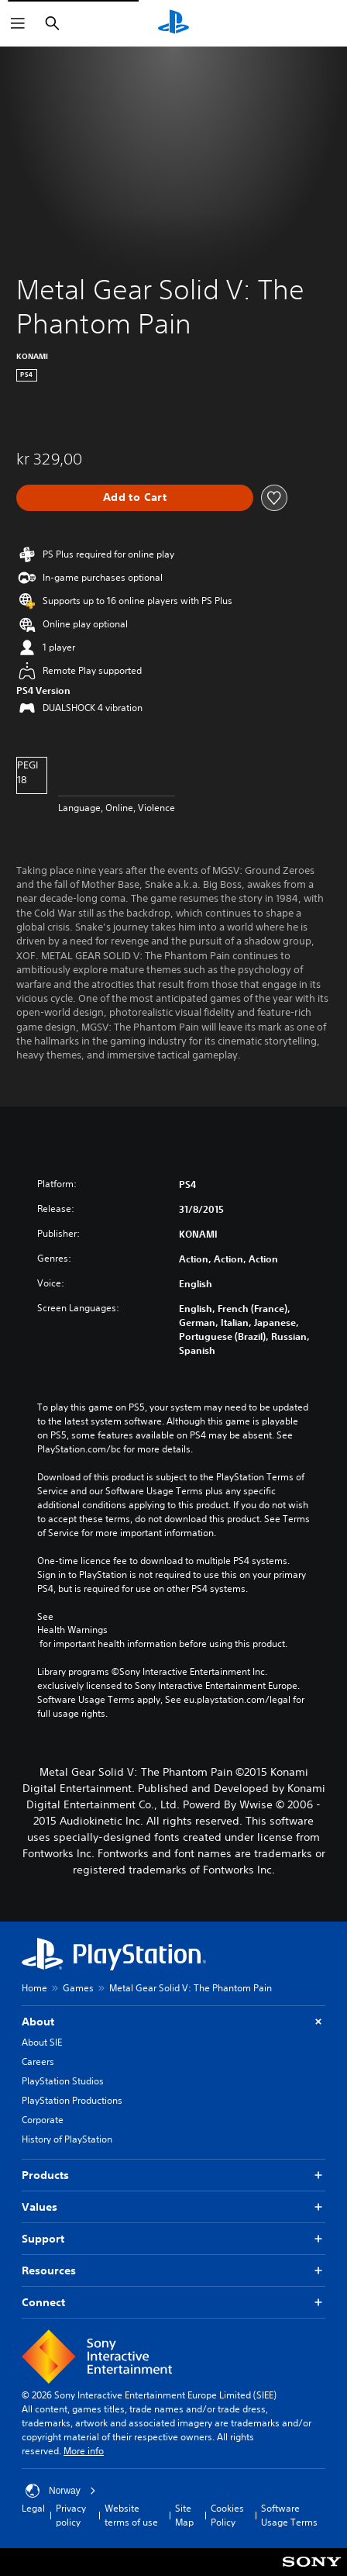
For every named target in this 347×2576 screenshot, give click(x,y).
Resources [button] (173, 2270)
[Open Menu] (18, 23)
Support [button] (173, 2239)
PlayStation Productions (72, 2100)
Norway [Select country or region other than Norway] (61, 2491)
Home (34, 1987)
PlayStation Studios (63, 2080)
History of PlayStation (67, 2139)
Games (78, 1987)
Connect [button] (173, 2302)
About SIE (42, 2042)
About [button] (173, 2022)
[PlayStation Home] (173, 23)
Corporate (43, 2119)
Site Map (184, 2515)
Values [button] (173, 2207)
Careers (38, 2061)
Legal (33, 2508)
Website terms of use (131, 2515)
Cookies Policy (227, 2515)
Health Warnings (72, 1630)
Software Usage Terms (289, 2515)
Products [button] (173, 2175)
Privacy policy (71, 2515)
